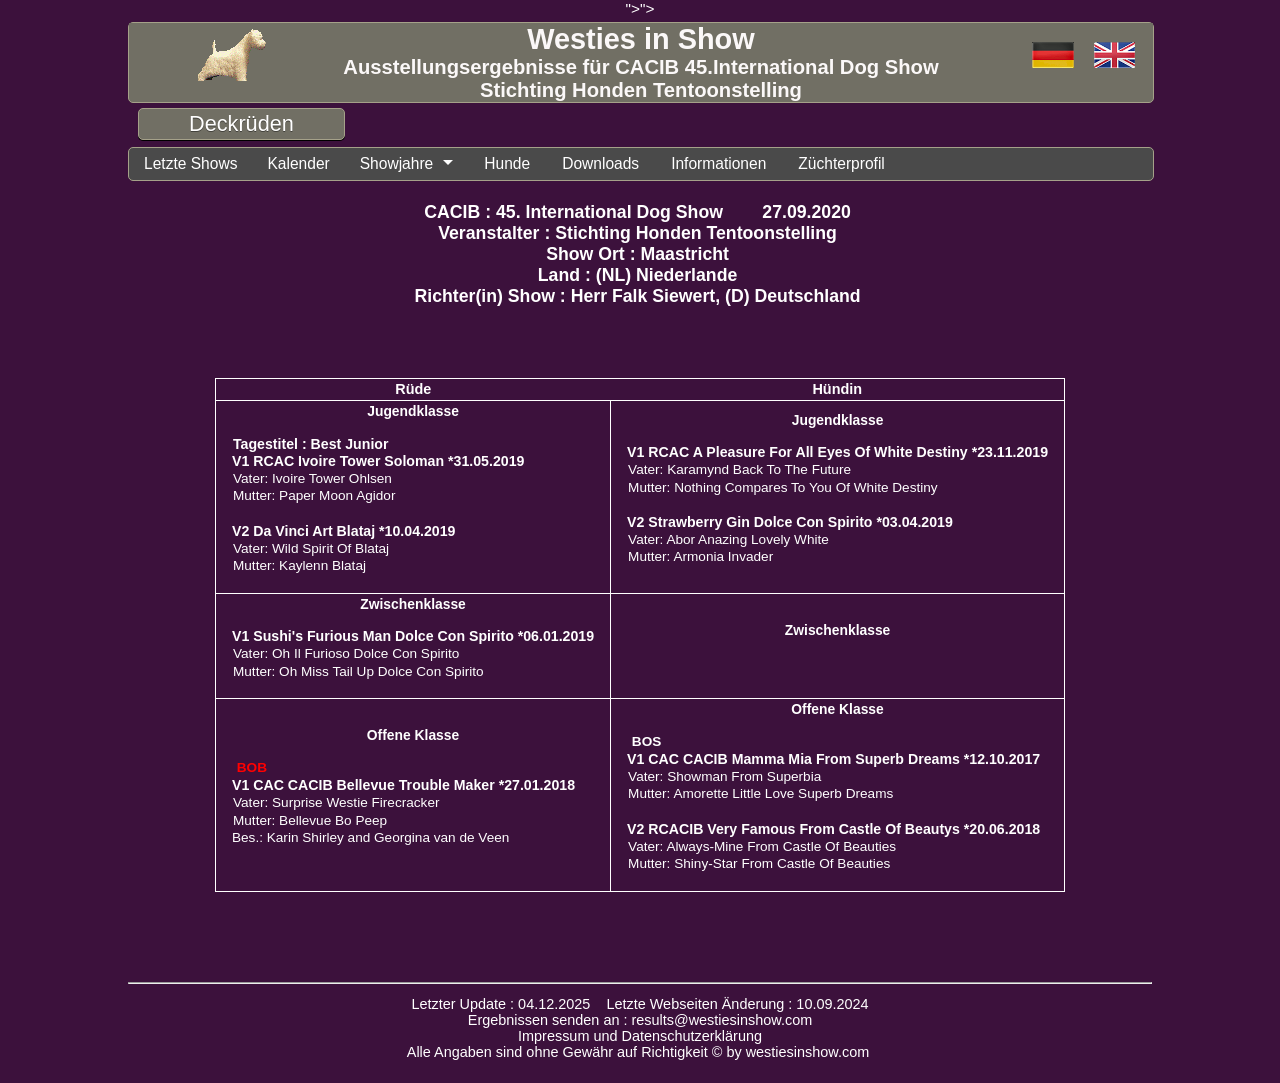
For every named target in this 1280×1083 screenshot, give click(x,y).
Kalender (298, 163)
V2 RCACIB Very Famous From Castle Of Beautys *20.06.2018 (833, 829)
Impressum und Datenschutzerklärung (640, 1036)
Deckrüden (241, 123)
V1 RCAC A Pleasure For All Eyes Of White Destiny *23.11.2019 (837, 452)
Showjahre (397, 163)
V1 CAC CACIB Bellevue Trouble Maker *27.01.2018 (403, 785)
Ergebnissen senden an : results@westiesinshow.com (640, 1020)
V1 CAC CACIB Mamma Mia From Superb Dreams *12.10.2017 (833, 759)
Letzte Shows (190, 163)
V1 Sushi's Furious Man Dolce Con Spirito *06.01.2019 (413, 636)
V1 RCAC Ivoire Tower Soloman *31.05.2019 (378, 461)
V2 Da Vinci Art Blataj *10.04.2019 (343, 531)
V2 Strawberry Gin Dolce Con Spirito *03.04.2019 (790, 522)
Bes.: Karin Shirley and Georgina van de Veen (370, 837)
